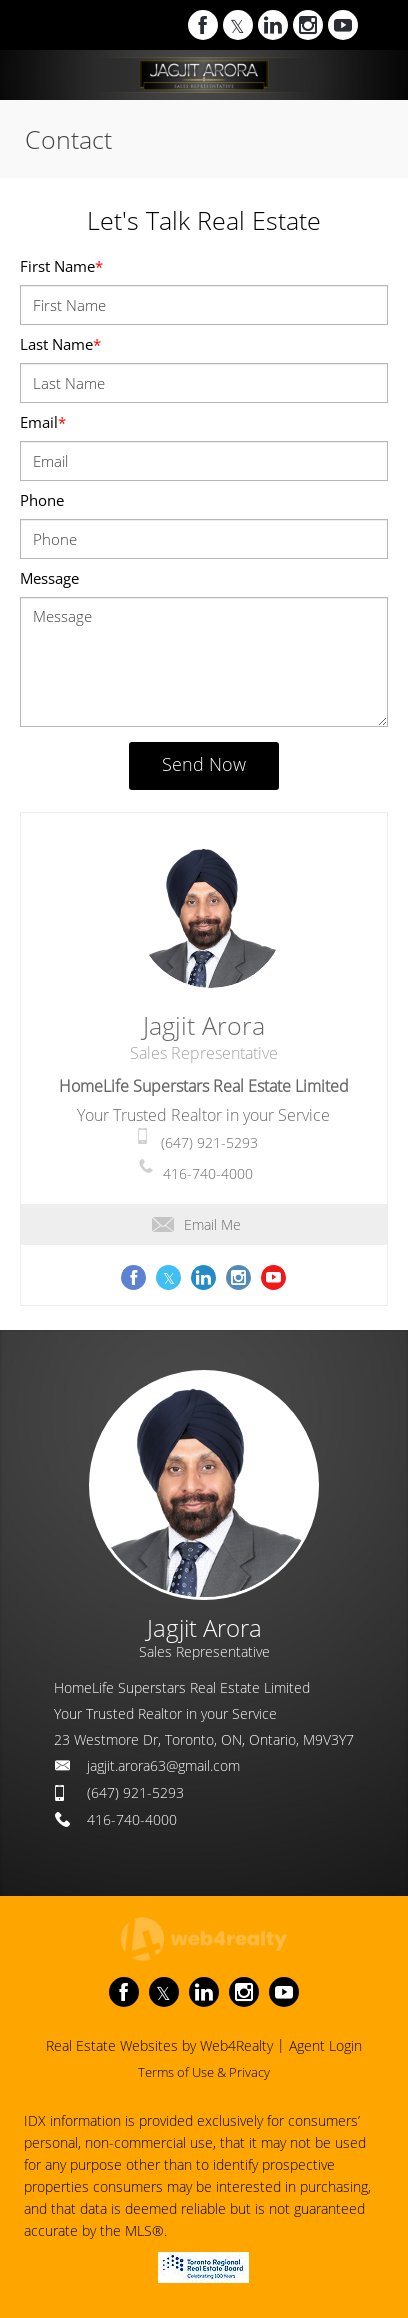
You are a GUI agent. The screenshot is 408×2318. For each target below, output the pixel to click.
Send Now (204, 764)
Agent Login (325, 2045)
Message (49, 578)
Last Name (60, 344)
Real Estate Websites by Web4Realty (159, 2045)
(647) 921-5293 (209, 1142)
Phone (42, 500)
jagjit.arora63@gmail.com (163, 1765)
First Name (61, 266)
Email (43, 422)
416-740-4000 (208, 1173)
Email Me (196, 1224)
